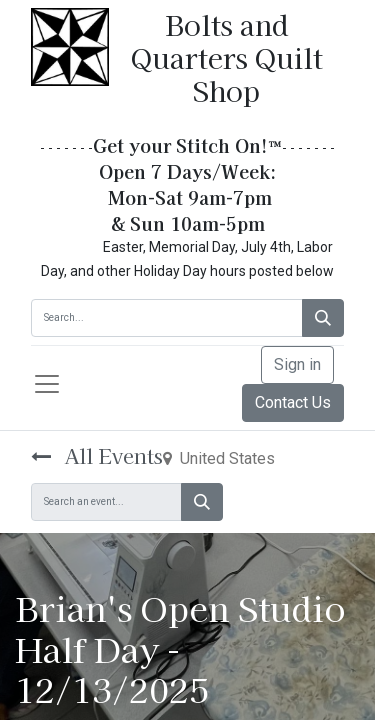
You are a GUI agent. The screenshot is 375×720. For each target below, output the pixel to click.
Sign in (297, 364)
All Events (97, 455)
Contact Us (293, 402)
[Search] (323, 318)
